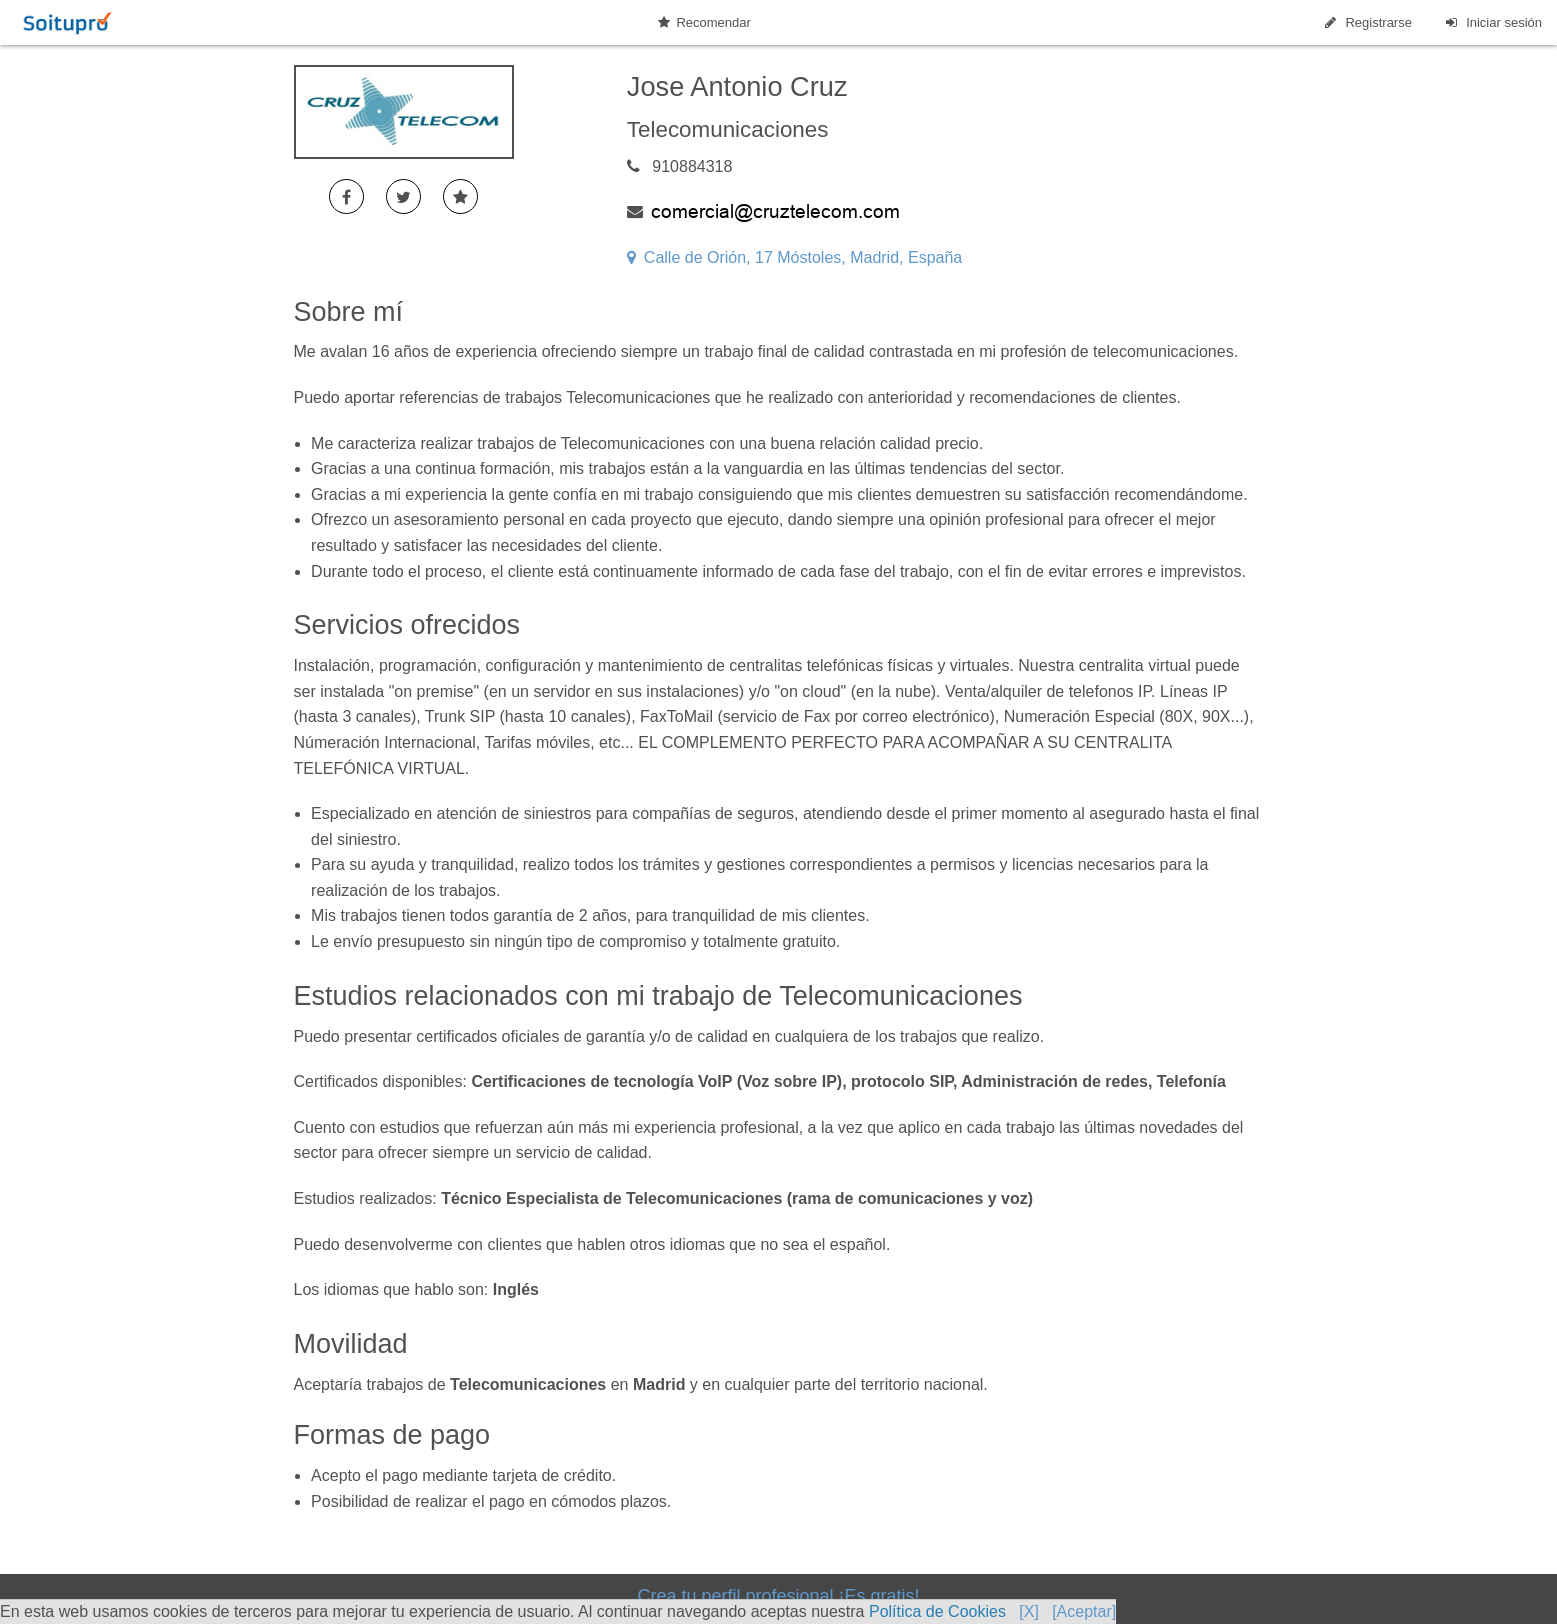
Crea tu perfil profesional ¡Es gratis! (778, 1596)
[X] (1029, 1611)
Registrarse (1367, 22)
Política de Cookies (937, 1611)
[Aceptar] (1084, 1611)
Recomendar (704, 22)
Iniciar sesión (1492, 22)
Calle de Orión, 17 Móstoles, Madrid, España (794, 257)
